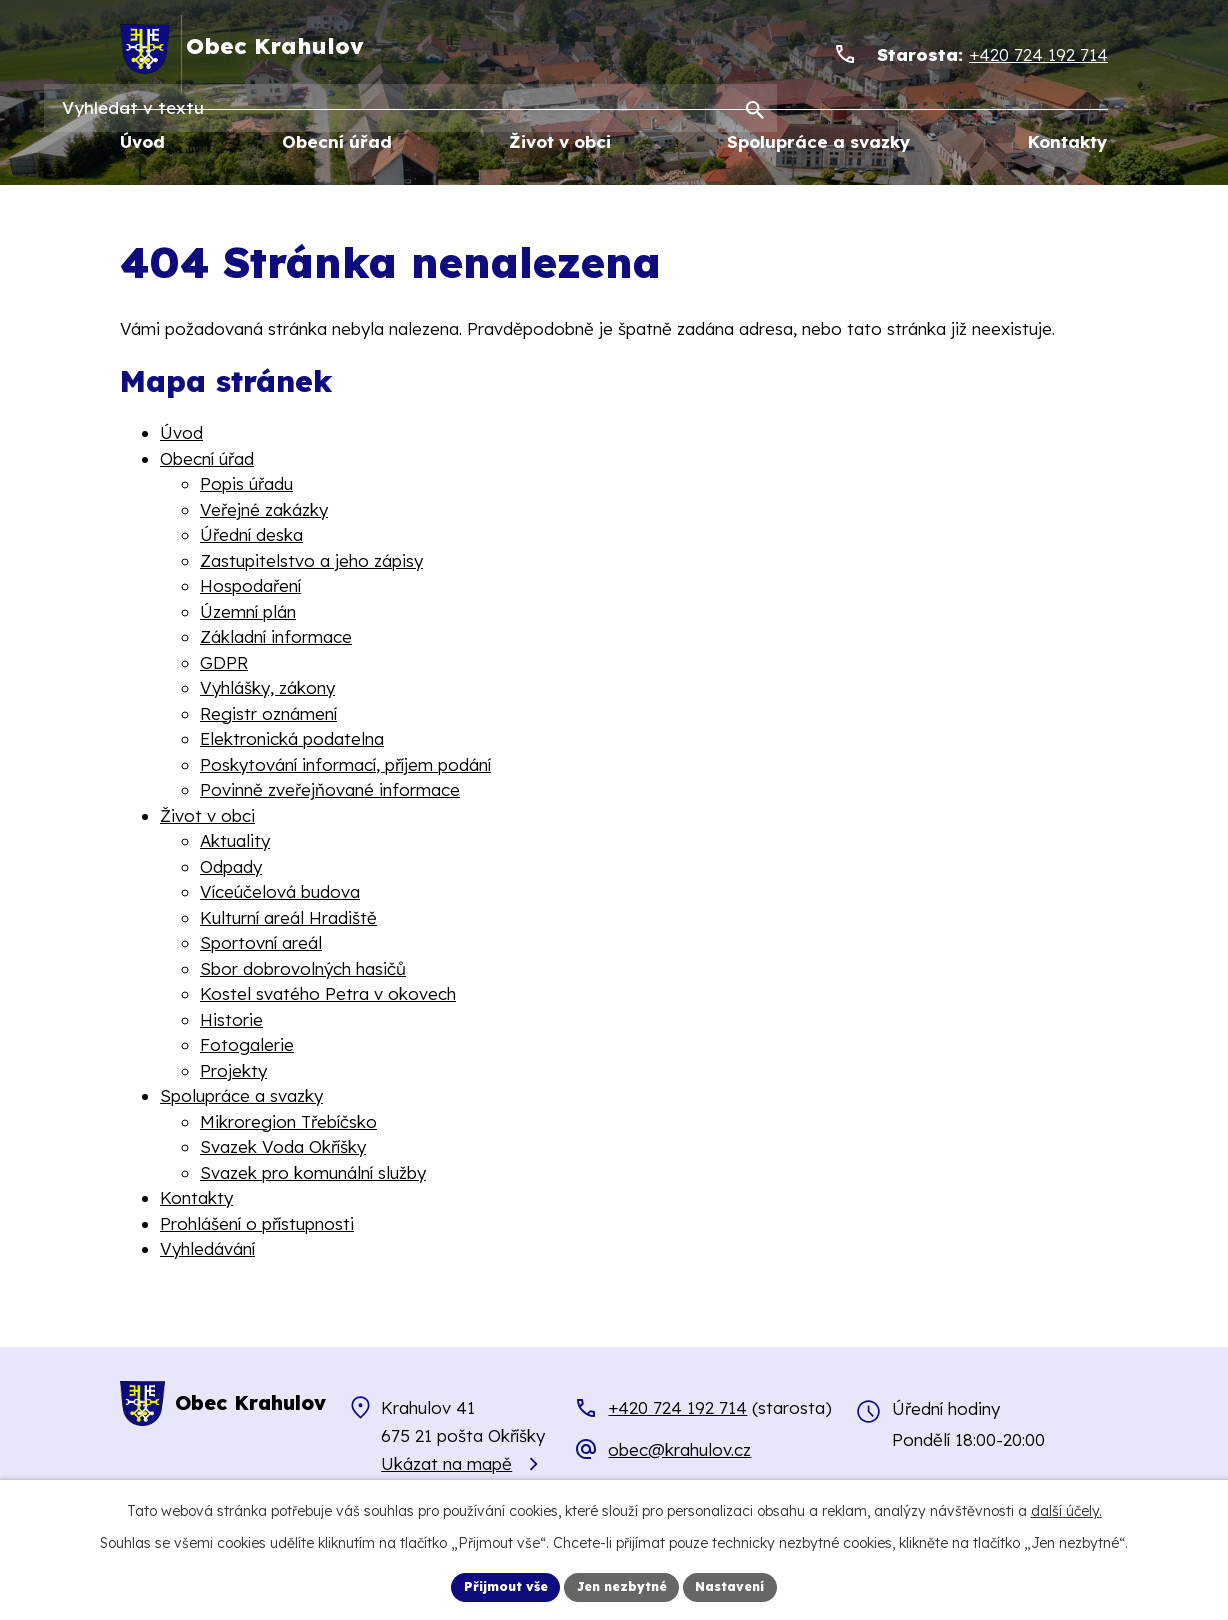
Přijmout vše (493, 1585)
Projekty (233, 1070)
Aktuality (235, 841)
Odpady (231, 866)
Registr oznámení (268, 713)
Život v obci (207, 815)
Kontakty (196, 1198)
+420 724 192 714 (677, 1408)
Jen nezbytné (623, 1585)
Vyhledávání (207, 1249)
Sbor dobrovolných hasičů (303, 968)
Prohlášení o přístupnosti (257, 1223)
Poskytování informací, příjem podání (345, 764)
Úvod (181, 433)
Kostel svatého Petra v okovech (328, 994)
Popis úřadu (246, 484)
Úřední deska (251, 535)
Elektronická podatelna (292, 739)
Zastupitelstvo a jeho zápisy (311, 560)
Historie (231, 1019)
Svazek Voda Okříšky (283, 1147)
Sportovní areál (261, 943)
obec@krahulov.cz (679, 1449)
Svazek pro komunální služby (313, 1172)
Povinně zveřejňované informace (330, 790)
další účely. (1066, 1507)
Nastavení (745, 1585)
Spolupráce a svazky (241, 1096)
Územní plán (248, 611)
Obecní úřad (207, 458)
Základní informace (276, 637)
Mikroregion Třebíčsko (288, 1121)
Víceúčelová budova (280, 892)
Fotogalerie (247, 1045)
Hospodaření (250, 586)
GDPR (224, 662)
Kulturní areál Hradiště (288, 917)
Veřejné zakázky (264, 509)
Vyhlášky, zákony (267, 688)
